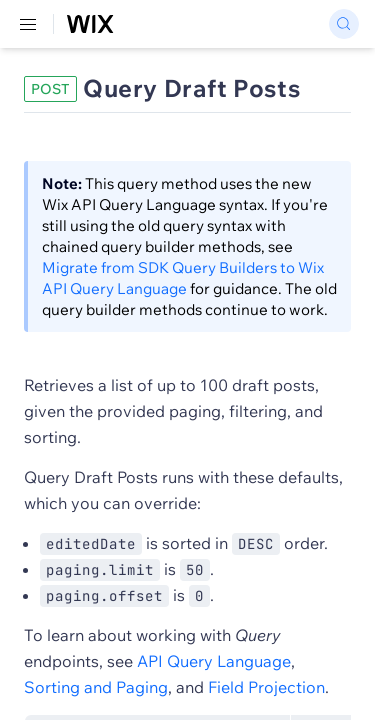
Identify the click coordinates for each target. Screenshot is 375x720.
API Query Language (214, 661)
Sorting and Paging (96, 687)
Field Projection (266, 687)
